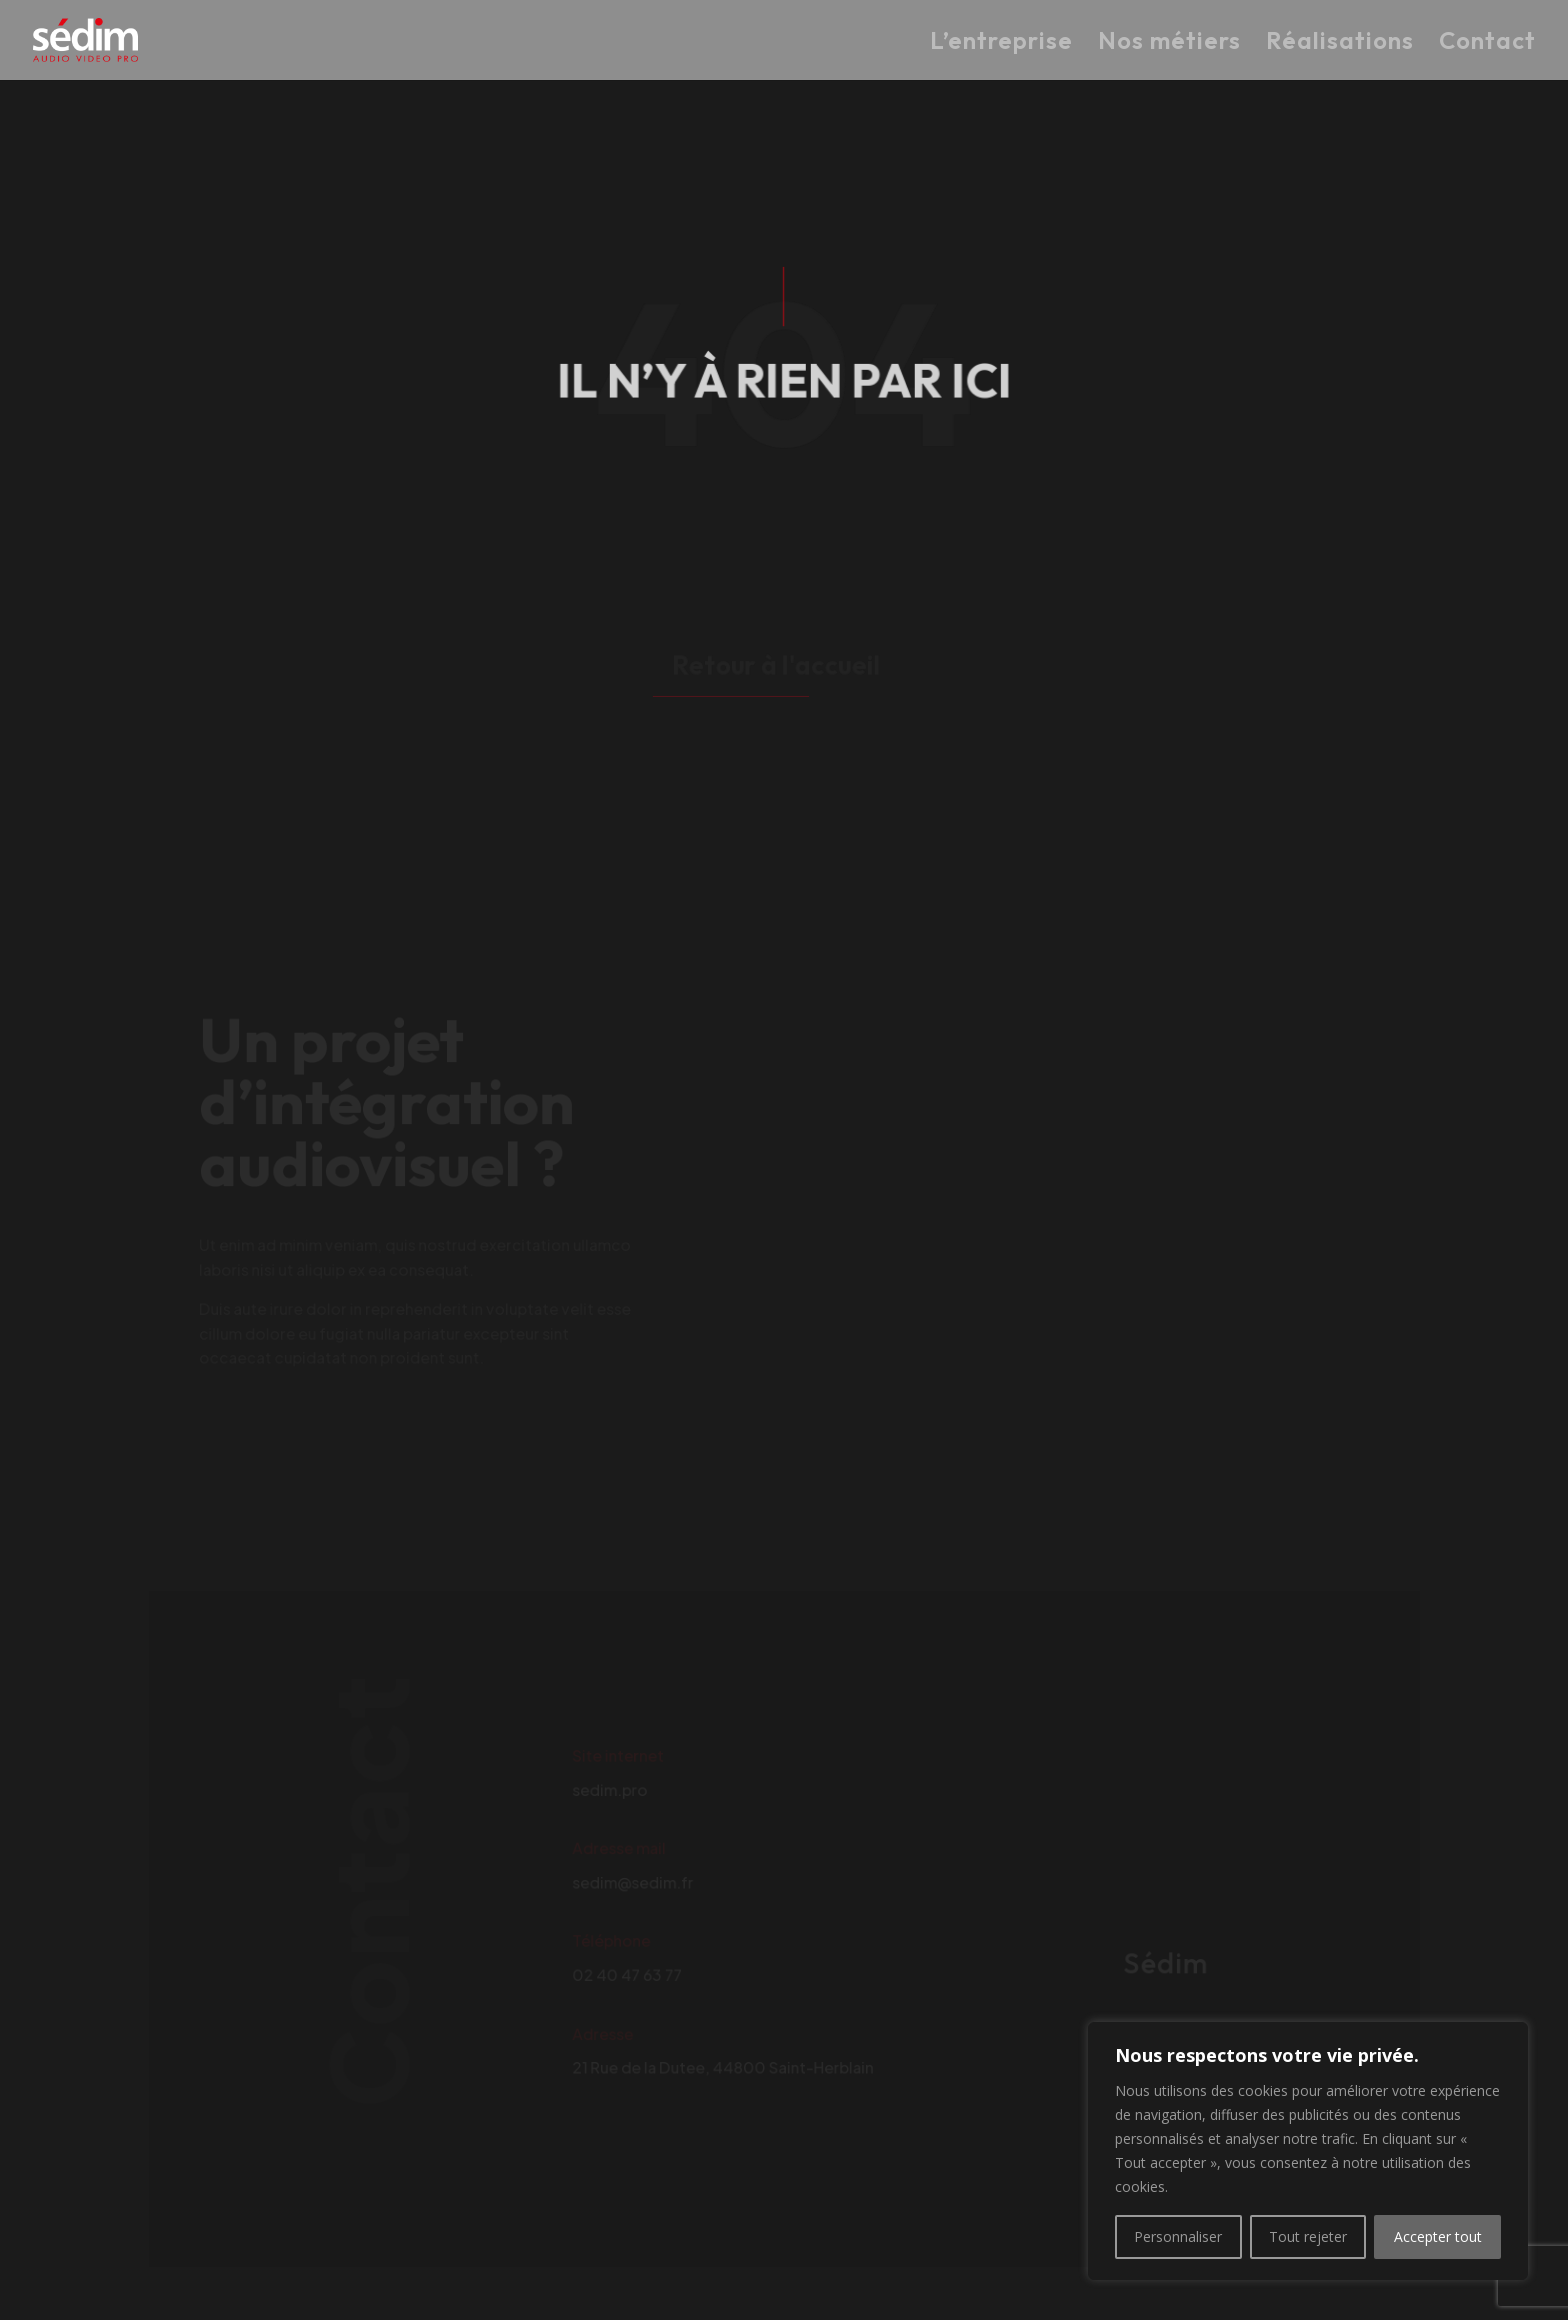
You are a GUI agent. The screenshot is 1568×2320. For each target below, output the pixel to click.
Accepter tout (1438, 2236)
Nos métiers (1169, 44)
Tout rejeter (1308, 2236)
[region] (1308, 2151)
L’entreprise (1001, 44)
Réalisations (1340, 44)
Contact (1487, 44)
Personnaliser (1178, 2236)
